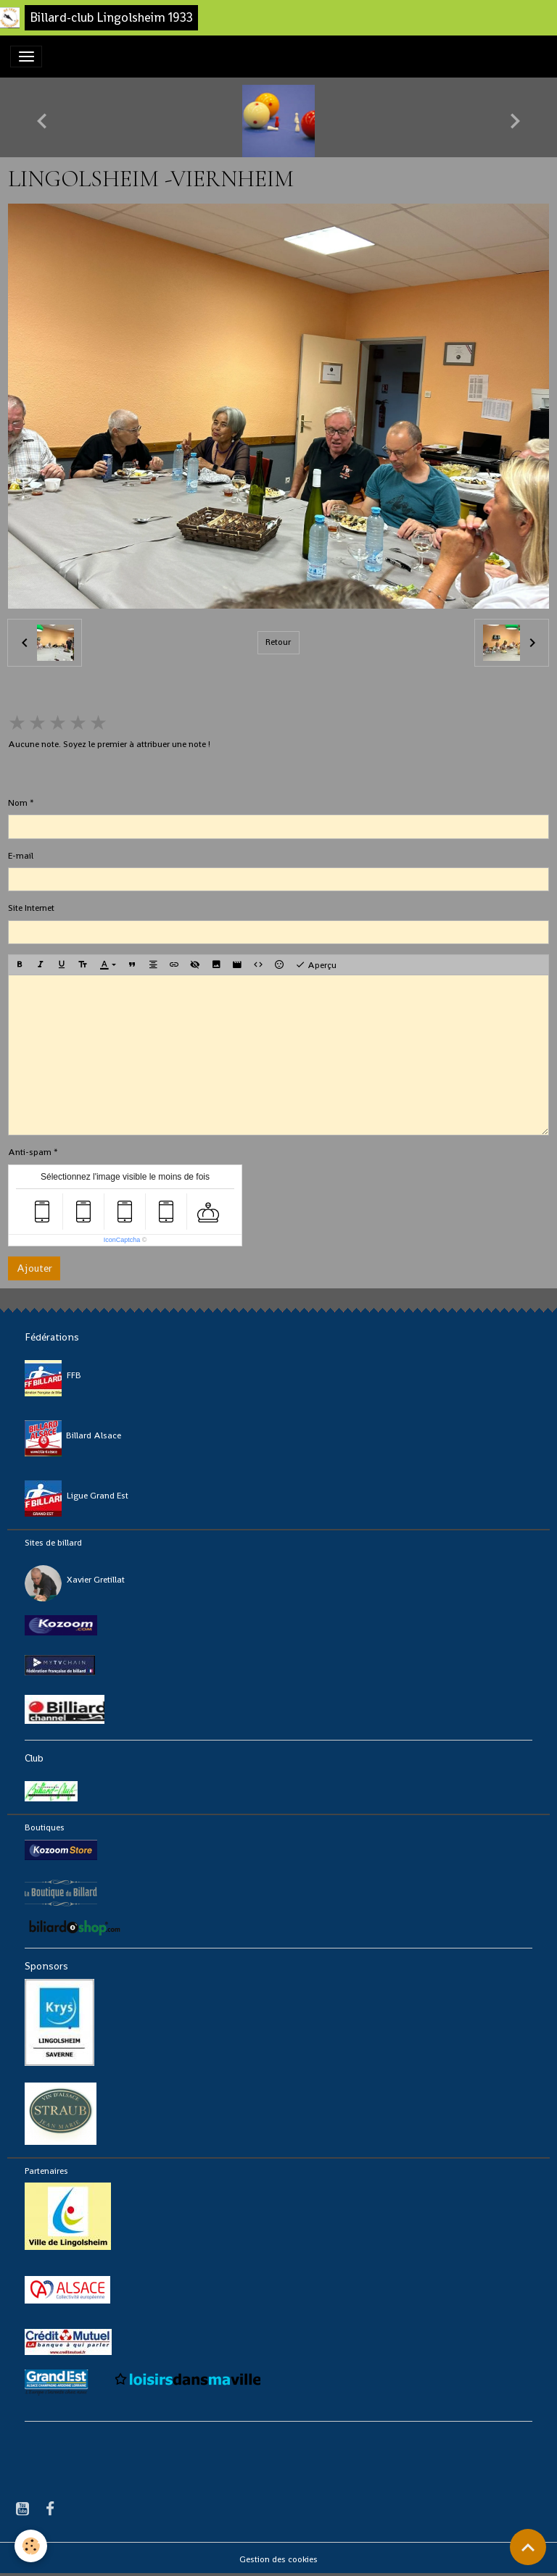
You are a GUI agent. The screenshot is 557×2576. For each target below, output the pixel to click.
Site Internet (31, 908)
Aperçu (316, 965)
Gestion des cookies (278, 2559)
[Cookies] (31, 2546)
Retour (278, 642)
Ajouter (34, 1268)
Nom (18, 803)
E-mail (20, 856)
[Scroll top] (528, 2547)
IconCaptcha (122, 1239)
